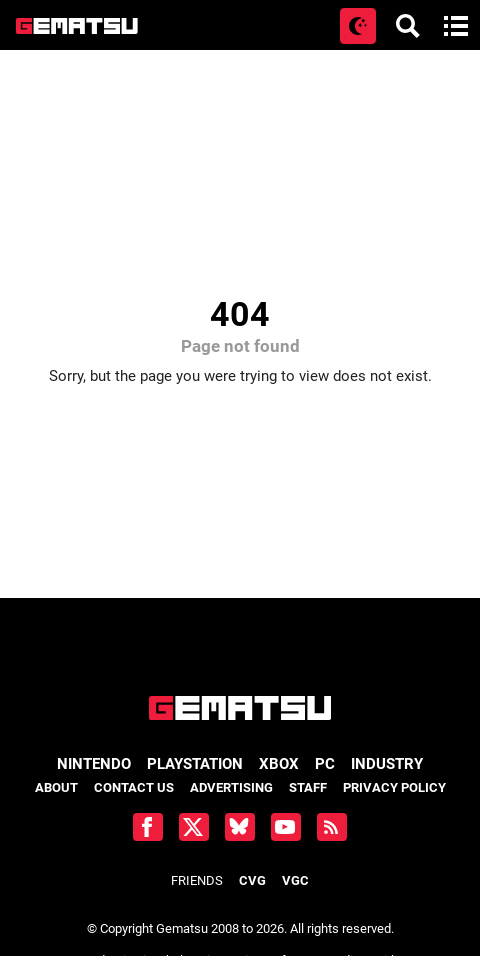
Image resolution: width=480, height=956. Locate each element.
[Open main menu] (456, 26)
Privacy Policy (394, 787)
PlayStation (195, 764)
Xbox (279, 764)
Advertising (231, 787)
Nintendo (94, 764)
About (56, 787)
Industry (387, 764)
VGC (295, 880)
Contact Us (134, 787)
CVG (252, 880)
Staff (308, 787)
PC (325, 764)
